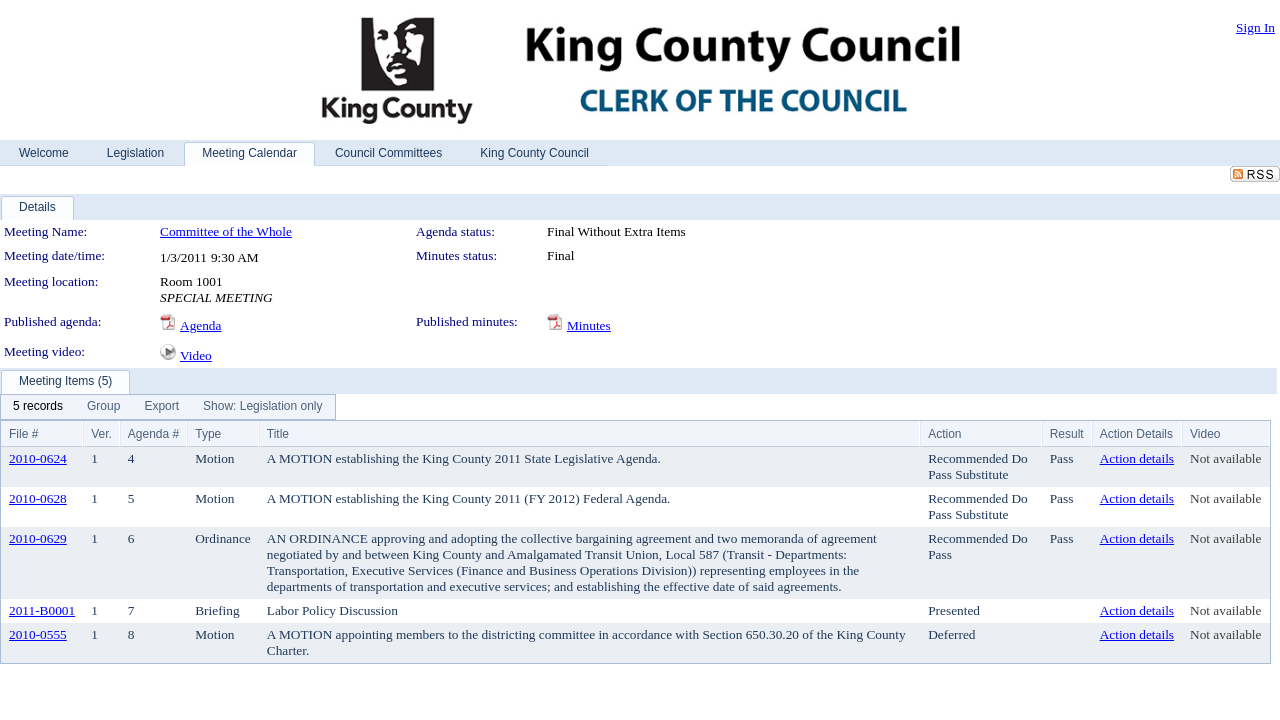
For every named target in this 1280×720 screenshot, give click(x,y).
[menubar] (168, 407)
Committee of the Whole (226, 231)
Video (196, 355)
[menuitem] (38, 407)
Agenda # (153, 434)
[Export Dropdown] (161, 407)
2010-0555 (38, 634)
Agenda (200, 325)
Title (278, 434)
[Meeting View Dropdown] (262, 407)
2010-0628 (38, 498)
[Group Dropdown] (103, 407)
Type (208, 434)
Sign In (1255, 27)
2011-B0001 (42, 610)
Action (944, 434)
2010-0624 (38, 458)
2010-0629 (38, 538)
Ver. (101, 434)
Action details (1137, 458)
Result (1067, 434)
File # (23, 434)
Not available (1225, 458)
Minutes (589, 325)
